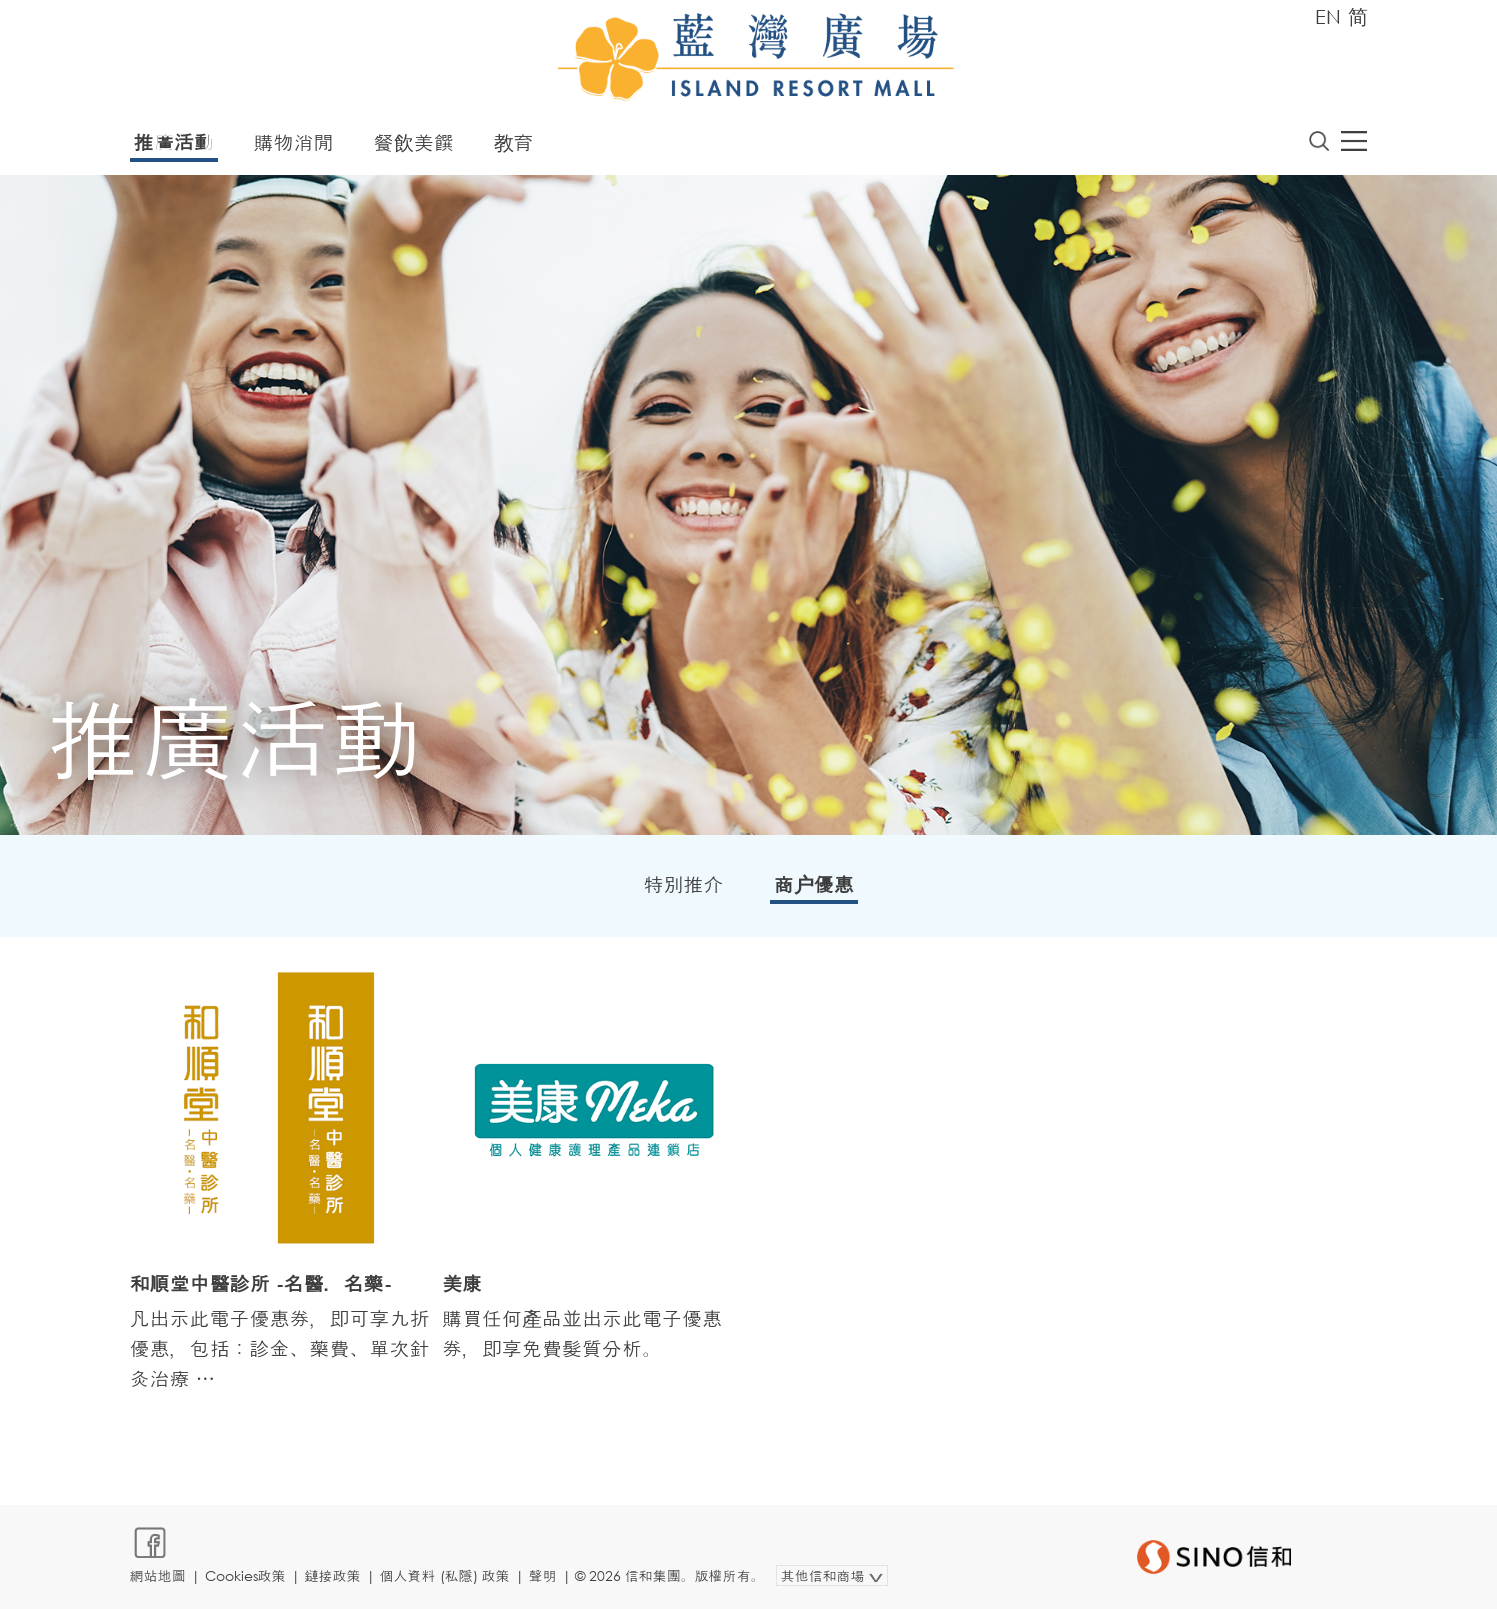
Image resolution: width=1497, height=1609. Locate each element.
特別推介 (684, 884)
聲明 (543, 1575)
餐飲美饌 (414, 142)
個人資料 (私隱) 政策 (445, 1575)
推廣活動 (174, 142)
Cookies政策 (245, 1575)
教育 (514, 142)
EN (1328, 16)
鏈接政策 (333, 1575)
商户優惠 (814, 884)
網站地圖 (158, 1575)
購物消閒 (294, 142)
